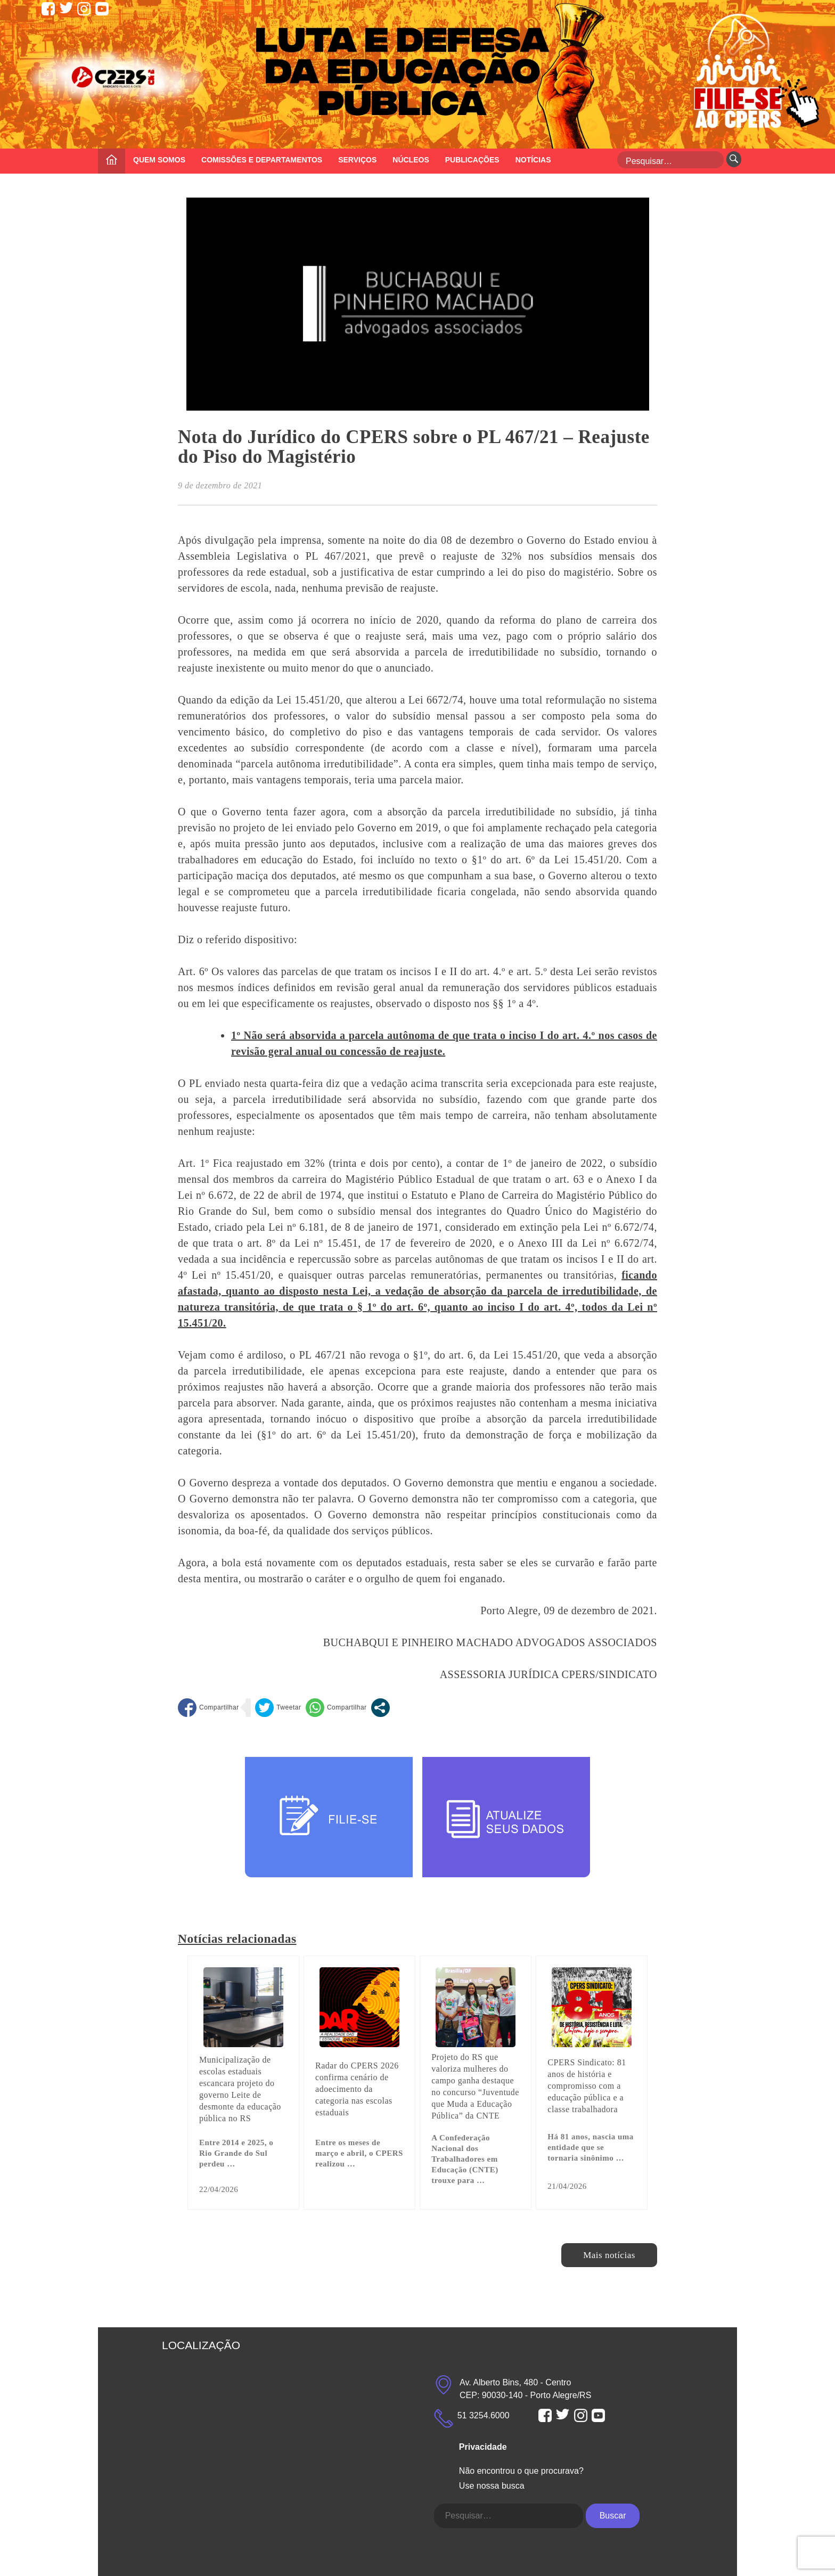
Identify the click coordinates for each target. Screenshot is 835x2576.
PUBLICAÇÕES (472, 160)
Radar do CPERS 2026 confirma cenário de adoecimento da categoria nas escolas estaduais (357, 2089)
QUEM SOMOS (159, 160)
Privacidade (483, 2446)
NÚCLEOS (410, 160)
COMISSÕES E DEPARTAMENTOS (261, 160)
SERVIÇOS (357, 160)
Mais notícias (609, 2255)
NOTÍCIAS (533, 160)
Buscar (613, 2515)
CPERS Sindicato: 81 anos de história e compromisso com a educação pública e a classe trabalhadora (586, 2086)
